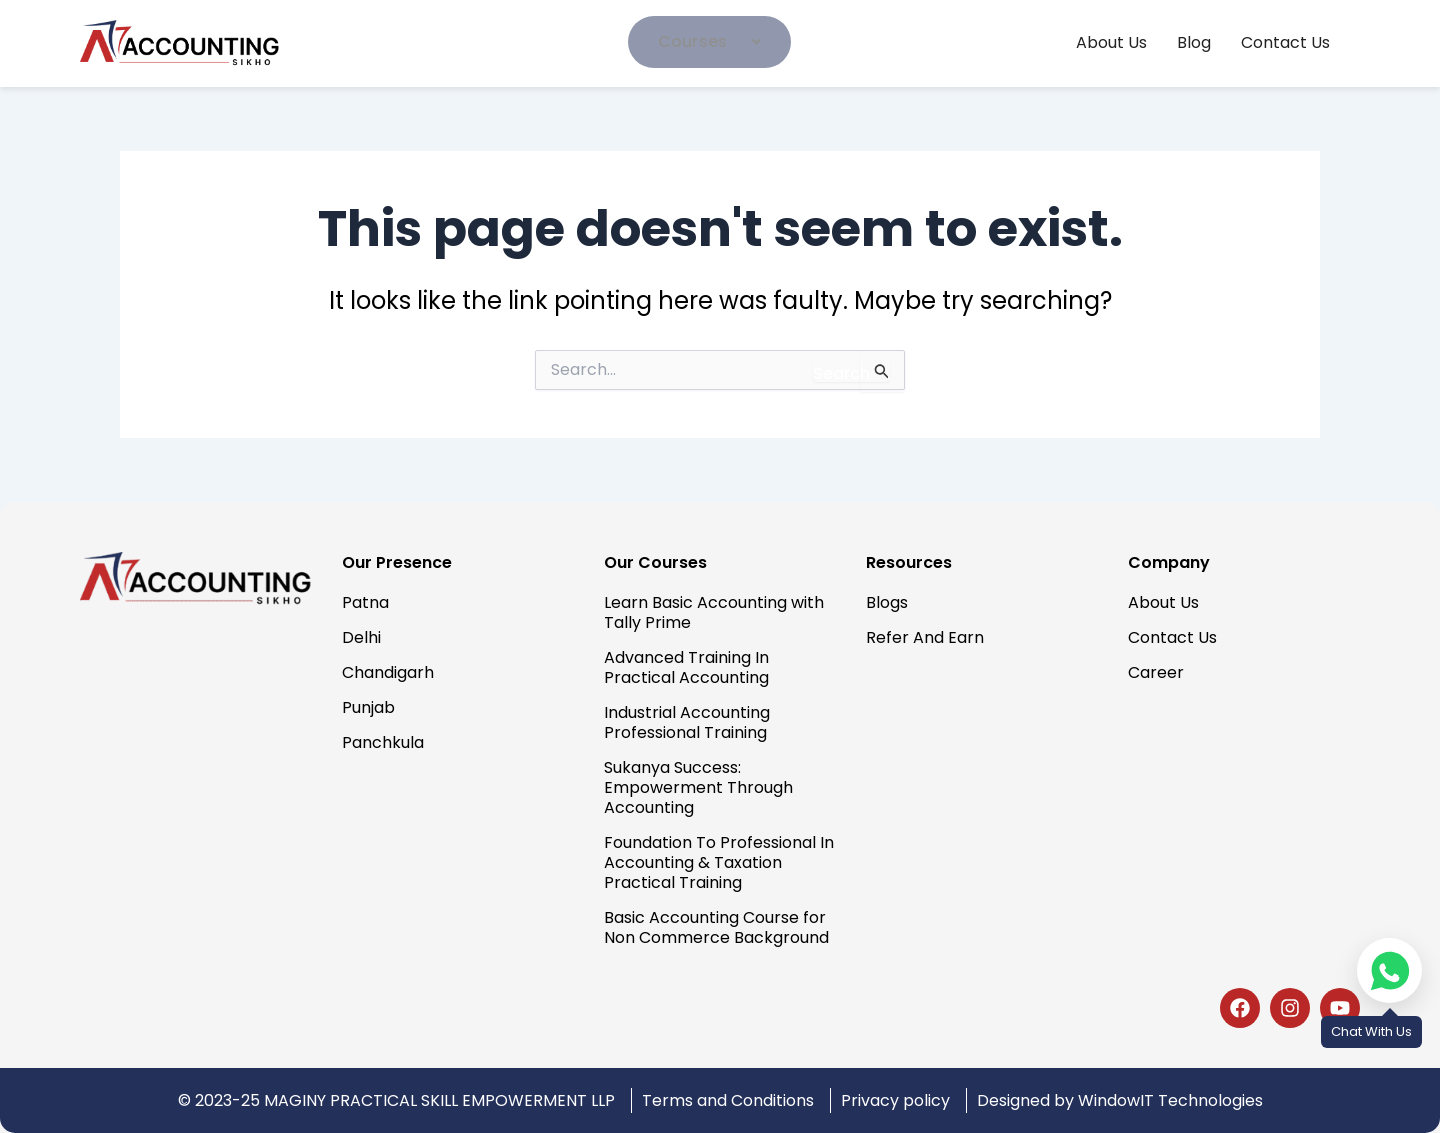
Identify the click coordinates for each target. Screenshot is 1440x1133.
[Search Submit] (851, 371)
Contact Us (1285, 43)
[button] (709, 42)
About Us (1111, 43)
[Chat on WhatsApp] (1389, 970)
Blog (1194, 43)
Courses (709, 41)
